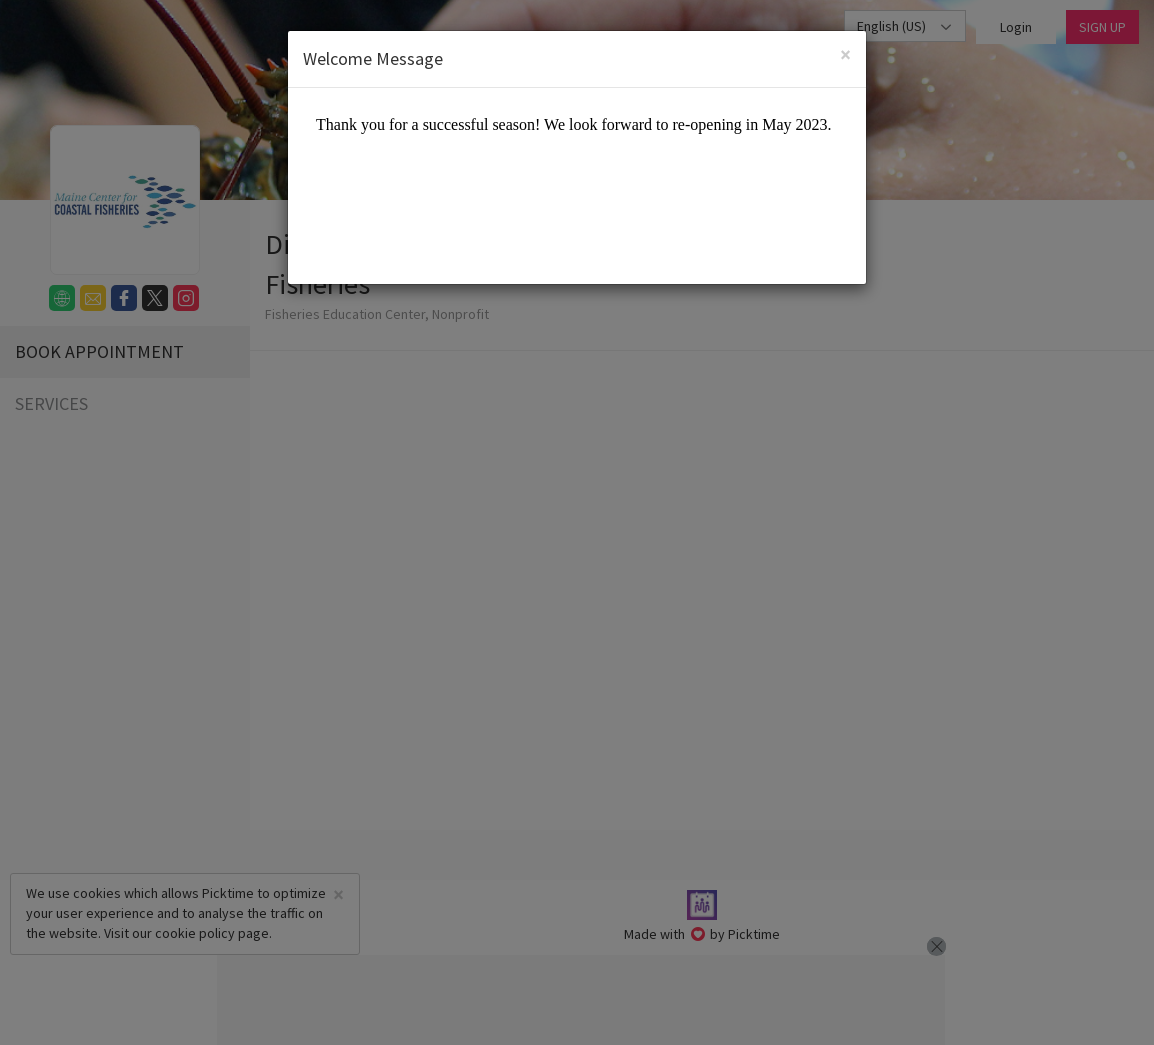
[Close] (845, 54)
